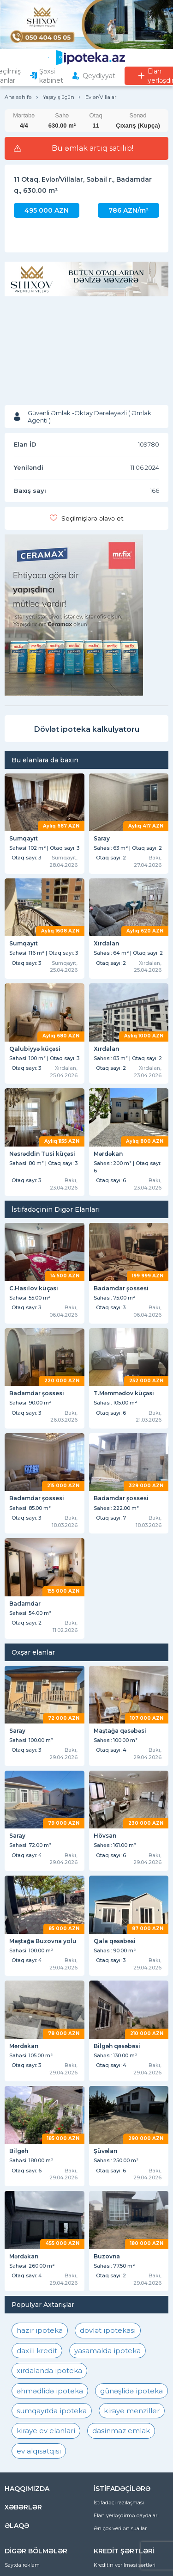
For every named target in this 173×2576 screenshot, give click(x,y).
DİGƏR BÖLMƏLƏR (36, 2551)
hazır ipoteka (40, 2330)
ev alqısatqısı (39, 2451)
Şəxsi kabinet (51, 76)
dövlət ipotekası (108, 2330)
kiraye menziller (132, 2410)
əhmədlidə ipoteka (50, 2390)
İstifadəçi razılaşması (119, 2502)
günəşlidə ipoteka (131, 2390)
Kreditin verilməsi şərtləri (124, 2565)
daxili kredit (37, 2350)
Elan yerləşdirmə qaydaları (126, 2515)
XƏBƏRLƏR (23, 2507)
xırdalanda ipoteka (49, 2370)
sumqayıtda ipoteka (52, 2410)
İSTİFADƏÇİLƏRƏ (122, 2488)
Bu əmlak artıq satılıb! (92, 148)
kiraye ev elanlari (46, 2430)
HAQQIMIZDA (27, 2488)
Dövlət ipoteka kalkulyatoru (86, 729)
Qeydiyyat (99, 76)
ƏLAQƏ (17, 2525)
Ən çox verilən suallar (120, 2528)
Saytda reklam (22, 2565)
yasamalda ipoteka (107, 2350)
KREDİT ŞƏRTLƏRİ (124, 2551)
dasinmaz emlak (121, 2430)
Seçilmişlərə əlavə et (92, 518)
